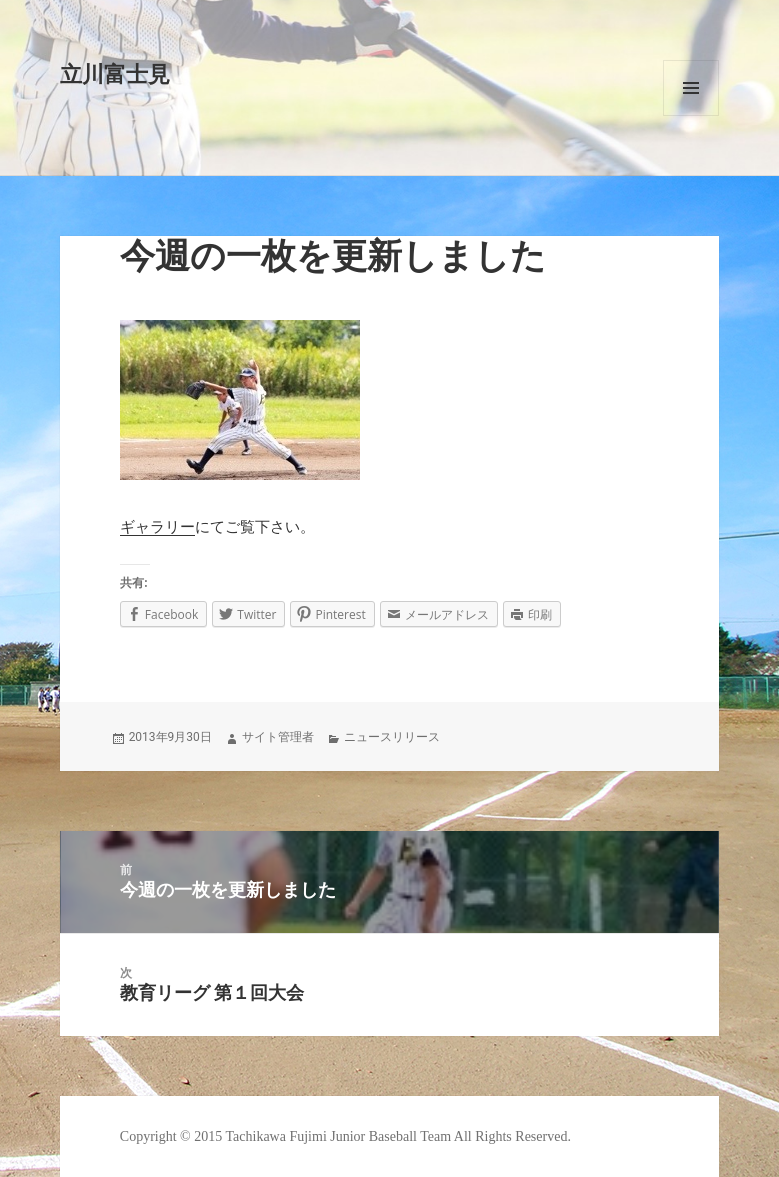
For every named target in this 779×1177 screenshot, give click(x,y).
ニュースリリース (392, 737)
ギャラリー (157, 527)
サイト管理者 (278, 737)
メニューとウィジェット (691, 88)
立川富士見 (115, 74)
